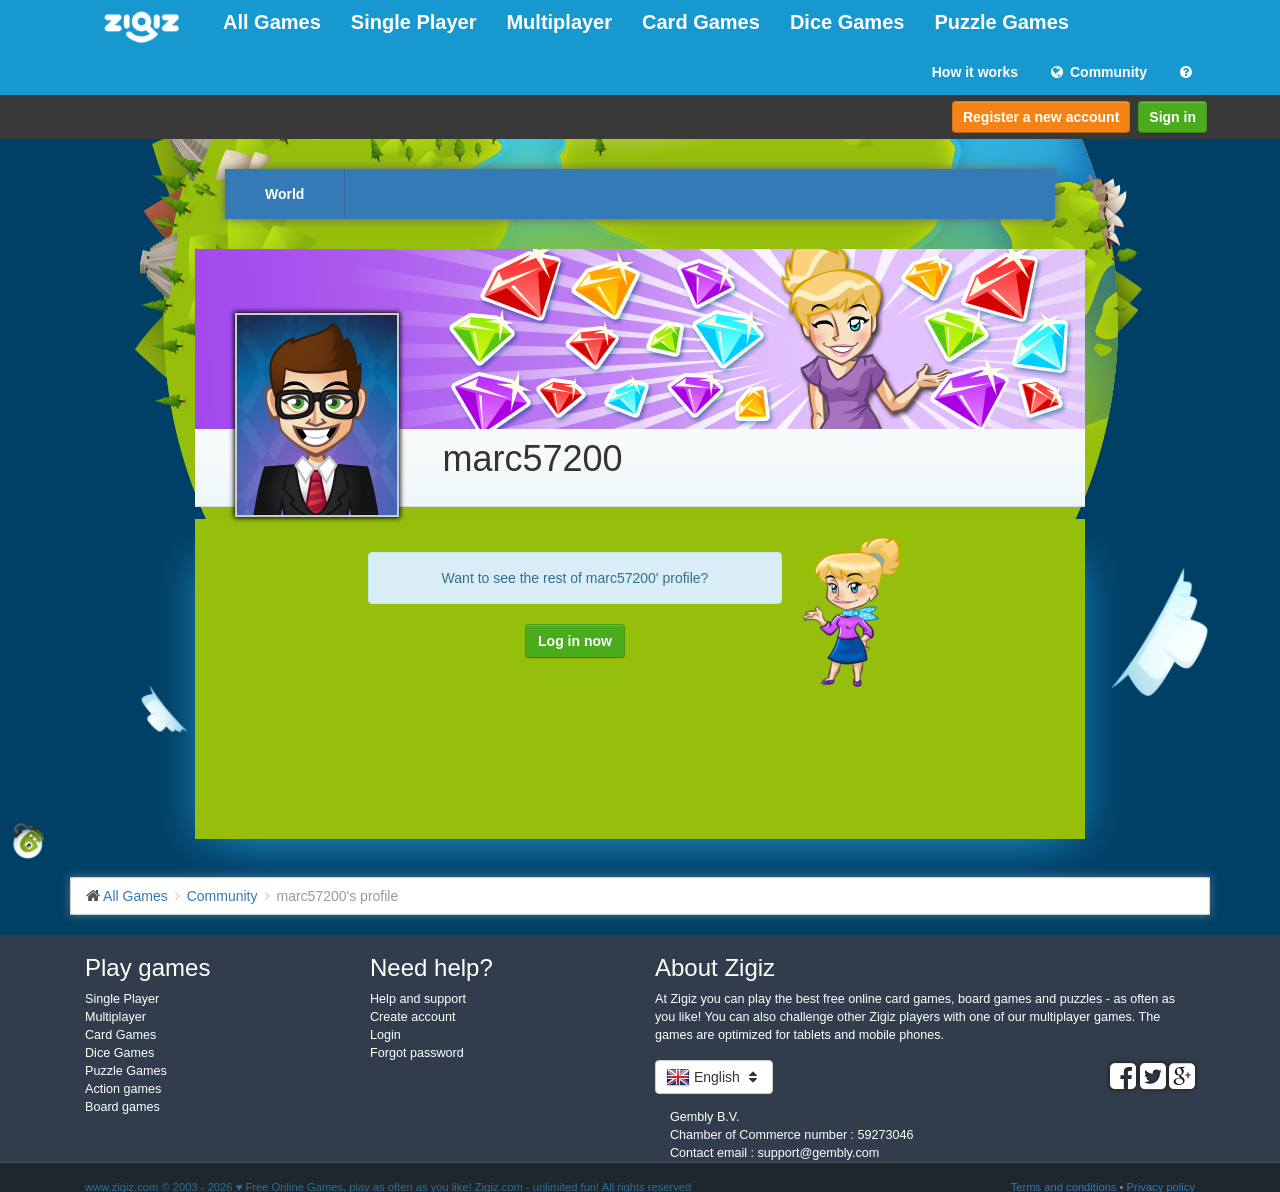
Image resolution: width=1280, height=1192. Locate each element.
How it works (975, 72)
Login (385, 1035)
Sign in (1172, 117)
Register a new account (1041, 117)
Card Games (701, 22)
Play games (147, 967)
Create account (412, 1017)
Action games (123, 1089)
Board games (122, 1107)
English (714, 1077)
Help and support (418, 999)
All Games (272, 22)
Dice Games (847, 22)
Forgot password (417, 1053)
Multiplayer (559, 22)
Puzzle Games (1001, 22)
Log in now (575, 641)
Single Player (414, 22)
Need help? (431, 967)
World (284, 194)
